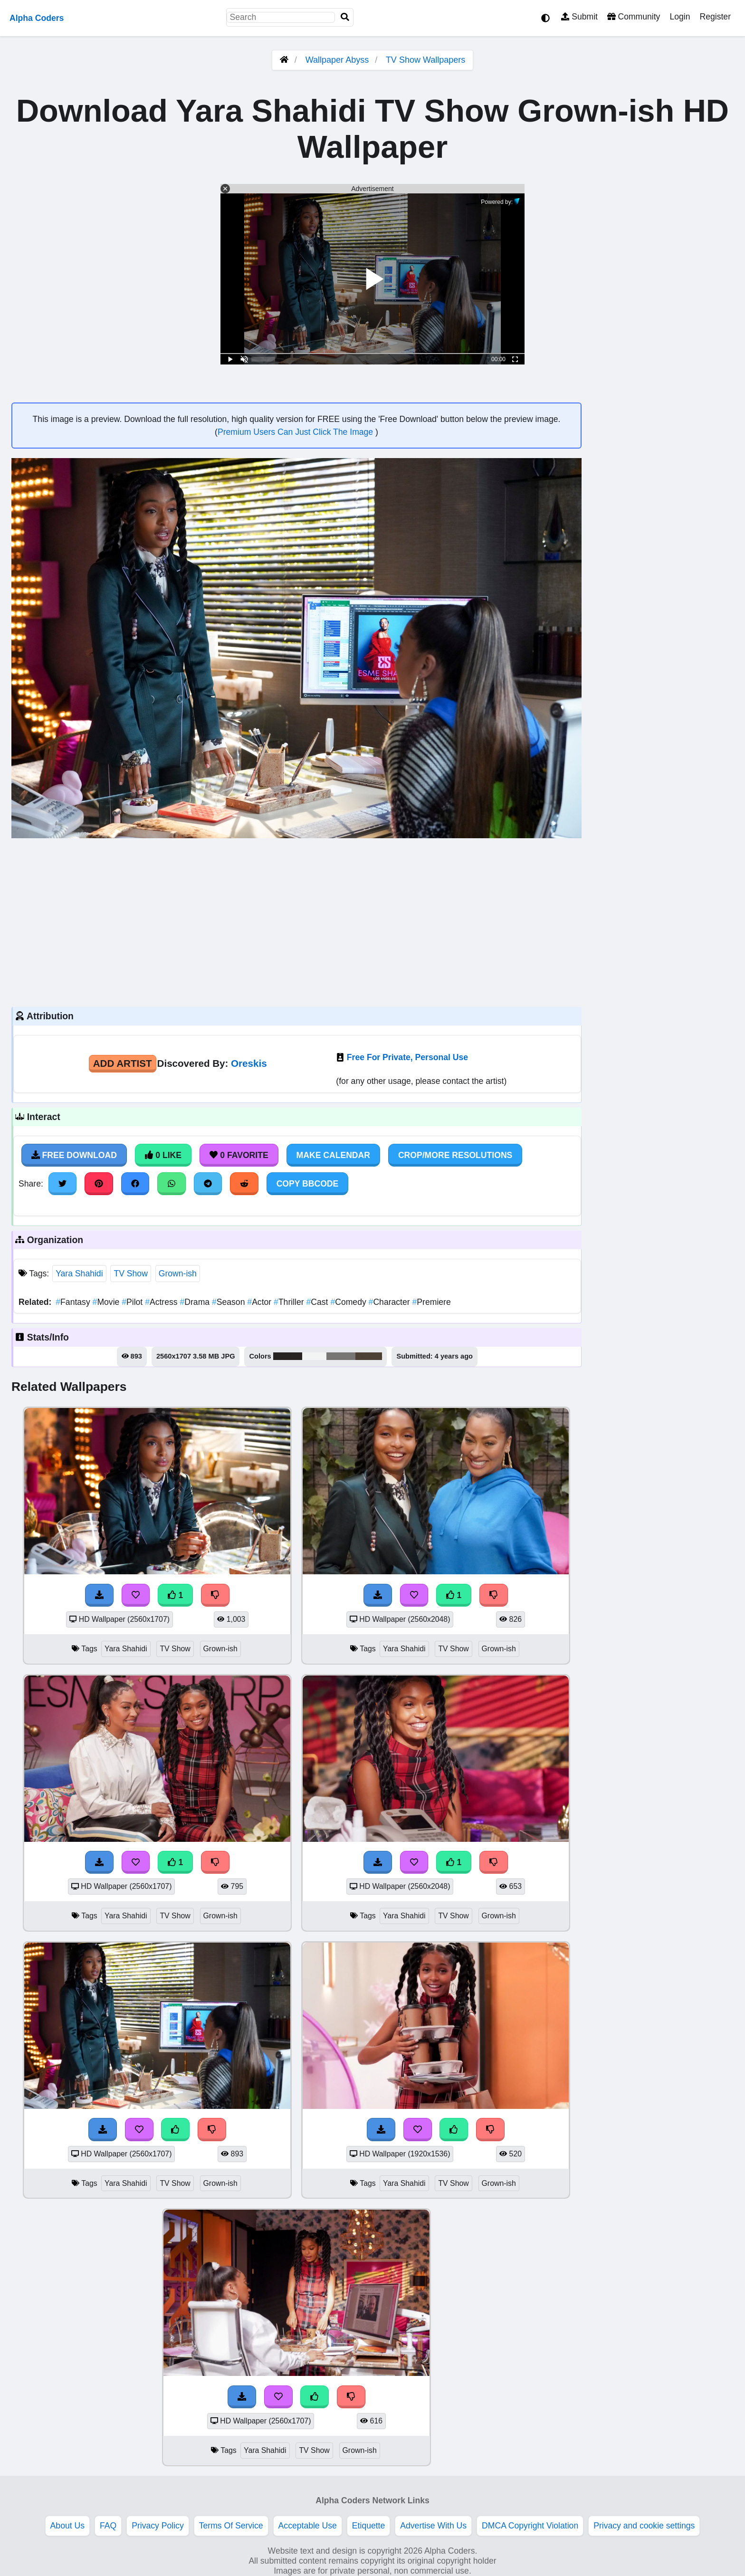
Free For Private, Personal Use (407, 1057)
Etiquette (368, 2525)
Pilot (133, 1302)
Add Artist (122, 1063)
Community (633, 16)
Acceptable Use (307, 2525)
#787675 (340, 1356)
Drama (195, 1302)
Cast (318, 1302)
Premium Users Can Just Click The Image (296, 432)
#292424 (287, 1356)
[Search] (345, 17)
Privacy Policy (158, 2525)
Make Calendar (333, 1155)
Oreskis (249, 1063)
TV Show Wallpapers (425, 60)
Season (229, 1302)
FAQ (108, 2525)
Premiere (431, 1302)
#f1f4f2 (314, 1356)
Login (679, 16)
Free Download (74, 1155)
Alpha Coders (37, 18)
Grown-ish (178, 1273)
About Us (67, 2525)
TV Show (130, 1273)
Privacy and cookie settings (644, 2525)
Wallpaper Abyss (337, 60)
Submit (579, 16)
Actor (260, 1302)
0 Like (163, 1155)
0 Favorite (239, 1155)
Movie (107, 1302)
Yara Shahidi (79, 1273)
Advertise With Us (433, 2525)
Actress (162, 1302)
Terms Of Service (231, 2525)
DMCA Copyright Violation (530, 2525)
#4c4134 (368, 1356)
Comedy (349, 1302)
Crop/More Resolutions (455, 1155)
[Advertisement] (296, 921)
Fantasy (74, 1302)
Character (390, 1302)
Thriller (290, 1302)
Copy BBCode (308, 1183)
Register (715, 16)
